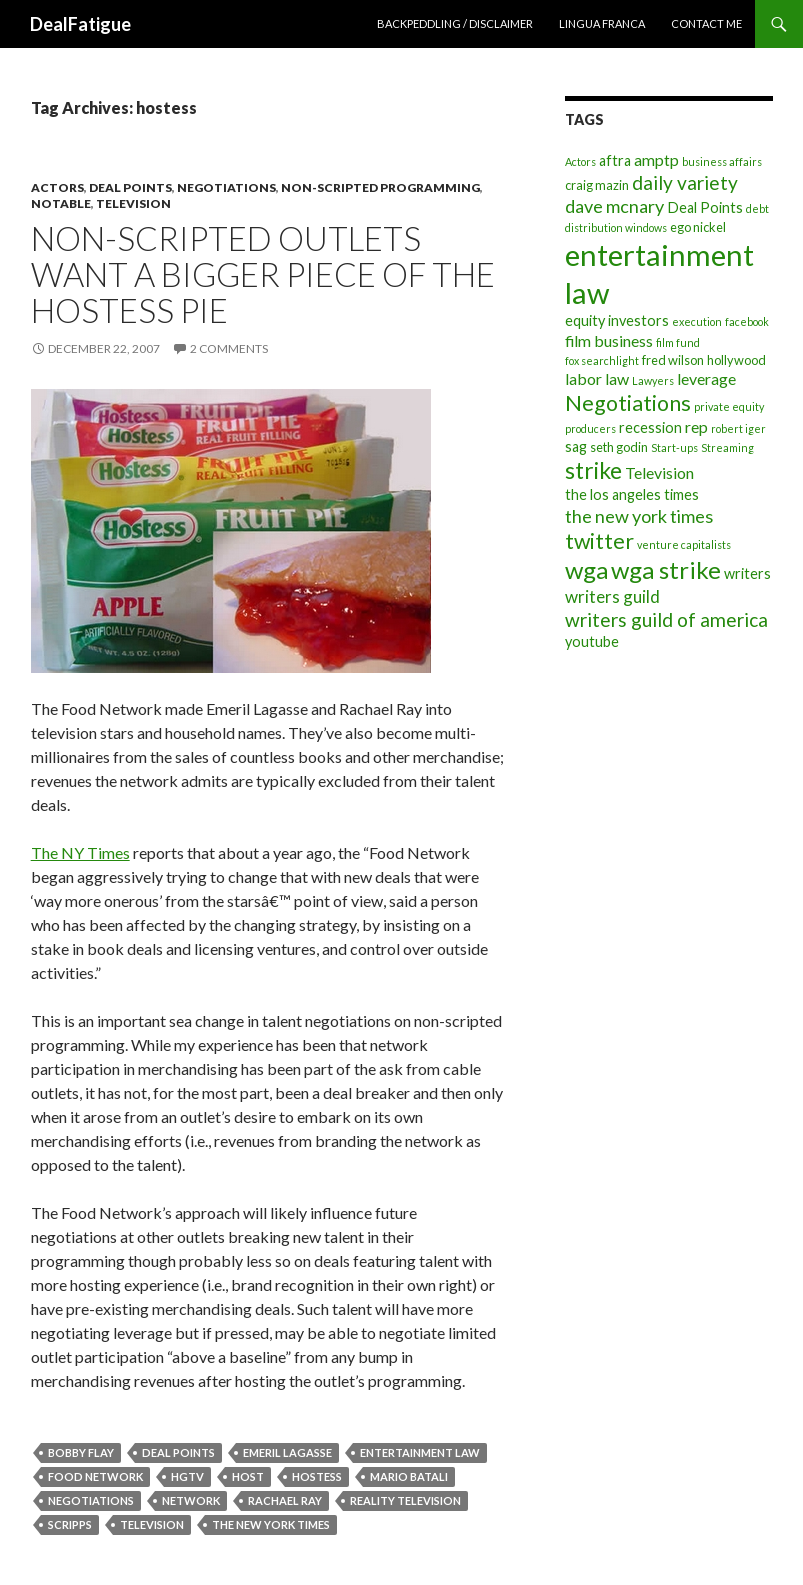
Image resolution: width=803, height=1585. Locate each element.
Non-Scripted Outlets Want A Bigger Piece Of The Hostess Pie (263, 274)
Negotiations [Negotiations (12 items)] (628, 403)
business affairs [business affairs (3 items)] (722, 161)
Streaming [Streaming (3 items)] (727, 447)
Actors (57, 187)
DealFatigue (80, 24)
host (248, 1476)
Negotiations (226, 187)
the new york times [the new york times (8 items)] (639, 516)
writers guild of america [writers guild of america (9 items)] (666, 619)
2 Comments (229, 348)
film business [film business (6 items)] (609, 340)
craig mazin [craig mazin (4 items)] (597, 185)
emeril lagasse (287, 1452)
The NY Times (80, 852)
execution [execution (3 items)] (697, 321)
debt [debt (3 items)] (757, 208)
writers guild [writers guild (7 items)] (612, 596)
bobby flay (81, 1452)
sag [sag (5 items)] (576, 446)
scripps (70, 1524)
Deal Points (130, 187)
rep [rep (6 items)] (696, 426)
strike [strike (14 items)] (593, 470)
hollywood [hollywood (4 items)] (736, 360)
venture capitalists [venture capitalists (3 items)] (684, 544)
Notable (61, 203)
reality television (405, 1500)
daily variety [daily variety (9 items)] (685, 182)
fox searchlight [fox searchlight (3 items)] (602, 360)
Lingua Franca (602, 23)
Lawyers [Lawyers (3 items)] (653, 380)
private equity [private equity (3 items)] (729, 406)
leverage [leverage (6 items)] (706, 378)
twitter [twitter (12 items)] (599, 541)
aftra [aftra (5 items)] (615, 160)
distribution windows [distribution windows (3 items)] (616, 227)
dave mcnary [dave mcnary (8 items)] (614, 206)
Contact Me (706, 23)
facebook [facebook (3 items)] (747, 321)
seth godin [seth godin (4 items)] (619, 447)
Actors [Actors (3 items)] (580, 161)
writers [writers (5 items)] (747, 573)
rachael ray (285, 1500)
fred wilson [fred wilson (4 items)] (673, 360)
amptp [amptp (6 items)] (656, 159)
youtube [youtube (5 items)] (592, 641)
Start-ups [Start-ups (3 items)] (674, 447)
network (191, 1500)
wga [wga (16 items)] (586, 569)
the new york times (271, 1524)
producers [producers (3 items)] (590, 428)
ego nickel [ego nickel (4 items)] (698, 227)
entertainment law (420, 1452)
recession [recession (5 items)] (650, 427)
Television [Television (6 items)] (659, 472)
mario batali (409, 1476)
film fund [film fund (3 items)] (678, 342)
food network (95, 1476)
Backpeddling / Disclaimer (455, 23)
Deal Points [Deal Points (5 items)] (705, 207)
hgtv (187, 1476)
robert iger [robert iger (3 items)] (738, 428)
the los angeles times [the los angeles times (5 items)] (632, 494)
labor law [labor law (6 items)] (597, 378)
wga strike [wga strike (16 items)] (666, 569)
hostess (317, 1476)
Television (133, 203)
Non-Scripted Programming (380, 187)
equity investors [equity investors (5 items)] (617, 320)
